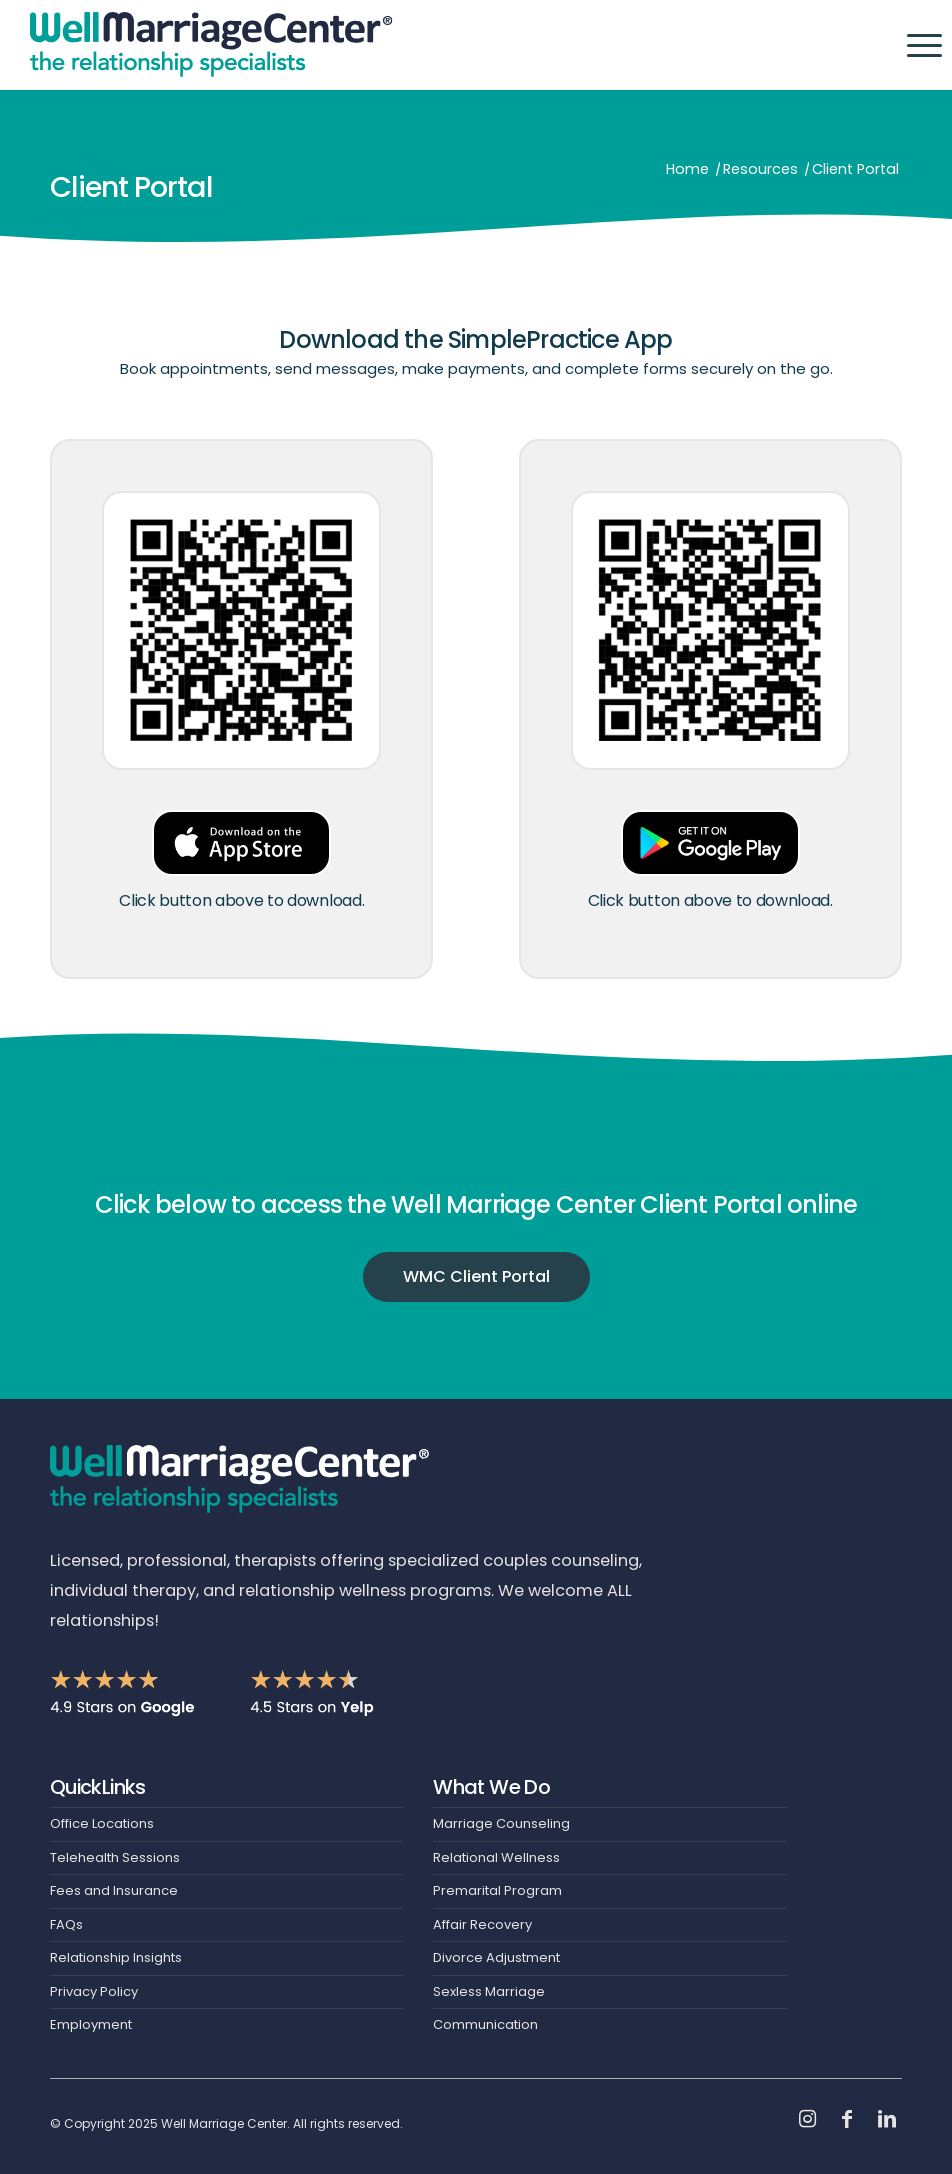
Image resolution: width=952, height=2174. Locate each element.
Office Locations (102, 1823)
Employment (91, 2024)
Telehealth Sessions (115, 1857)
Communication (485, 2024)
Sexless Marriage (489, 1991)
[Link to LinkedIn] (887, 2119)
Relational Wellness (496, 1857)
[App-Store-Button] (241, 842)
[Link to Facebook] (847, 2119)
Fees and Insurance (114, 1890)
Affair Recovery (482, 1924)
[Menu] (914, 45)
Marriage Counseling (501, 1823)
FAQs (66, 1924)
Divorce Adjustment (496, 1957)
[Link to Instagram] (807, 2119)
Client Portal (132, 187)
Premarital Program (497, 1890)
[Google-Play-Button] (710, 842)
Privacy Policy (94, 1991)
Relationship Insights (116, 1957)
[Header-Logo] (211, 45)
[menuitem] (914, 45)
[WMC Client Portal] (476, 1284)
